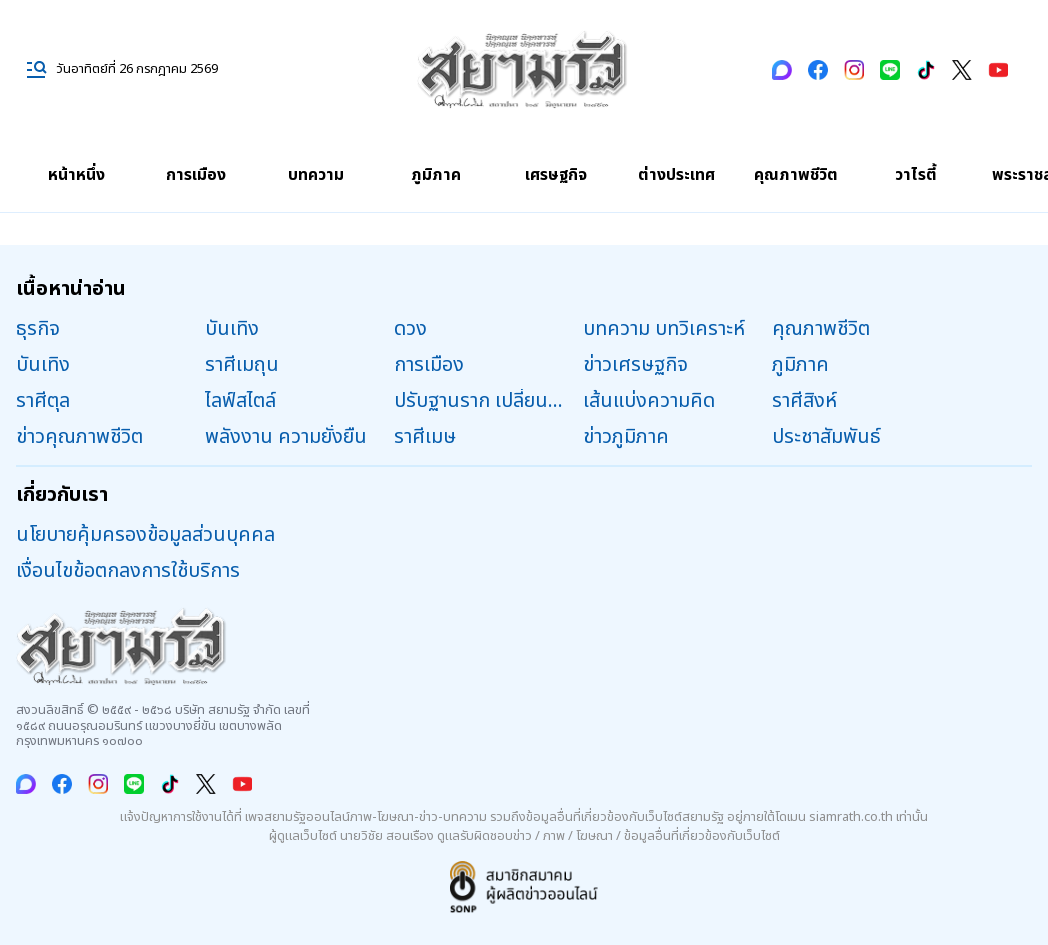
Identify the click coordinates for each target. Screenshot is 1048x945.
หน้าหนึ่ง (76, 175)
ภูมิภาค (436, 175)
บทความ (316, 175)
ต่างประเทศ (676, 175)
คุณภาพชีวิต (796, 175)
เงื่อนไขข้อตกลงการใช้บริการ (128, 571)
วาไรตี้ (916, 175)
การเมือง (196, 175)
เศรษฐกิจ (556, 175)
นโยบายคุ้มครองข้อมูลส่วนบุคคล (145, 535)
